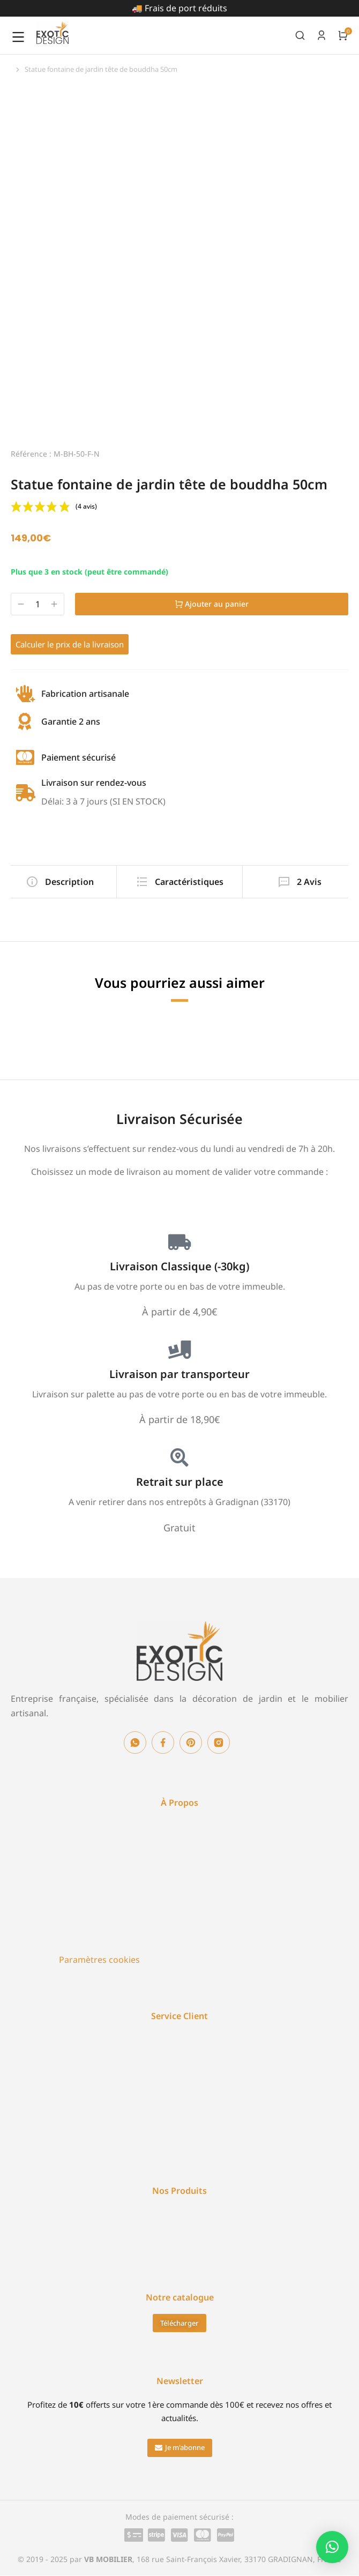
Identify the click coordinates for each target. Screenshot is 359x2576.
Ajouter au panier (212, 604)
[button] (179, 2448)
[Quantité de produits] (37, 604)
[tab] (59, 882)
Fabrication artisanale (85, 693)
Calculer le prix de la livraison (70, 644)
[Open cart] (343, 35)
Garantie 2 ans (70, 721)
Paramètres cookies (99, 1959)
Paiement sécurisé (78, 757)
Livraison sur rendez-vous (93, 782)
